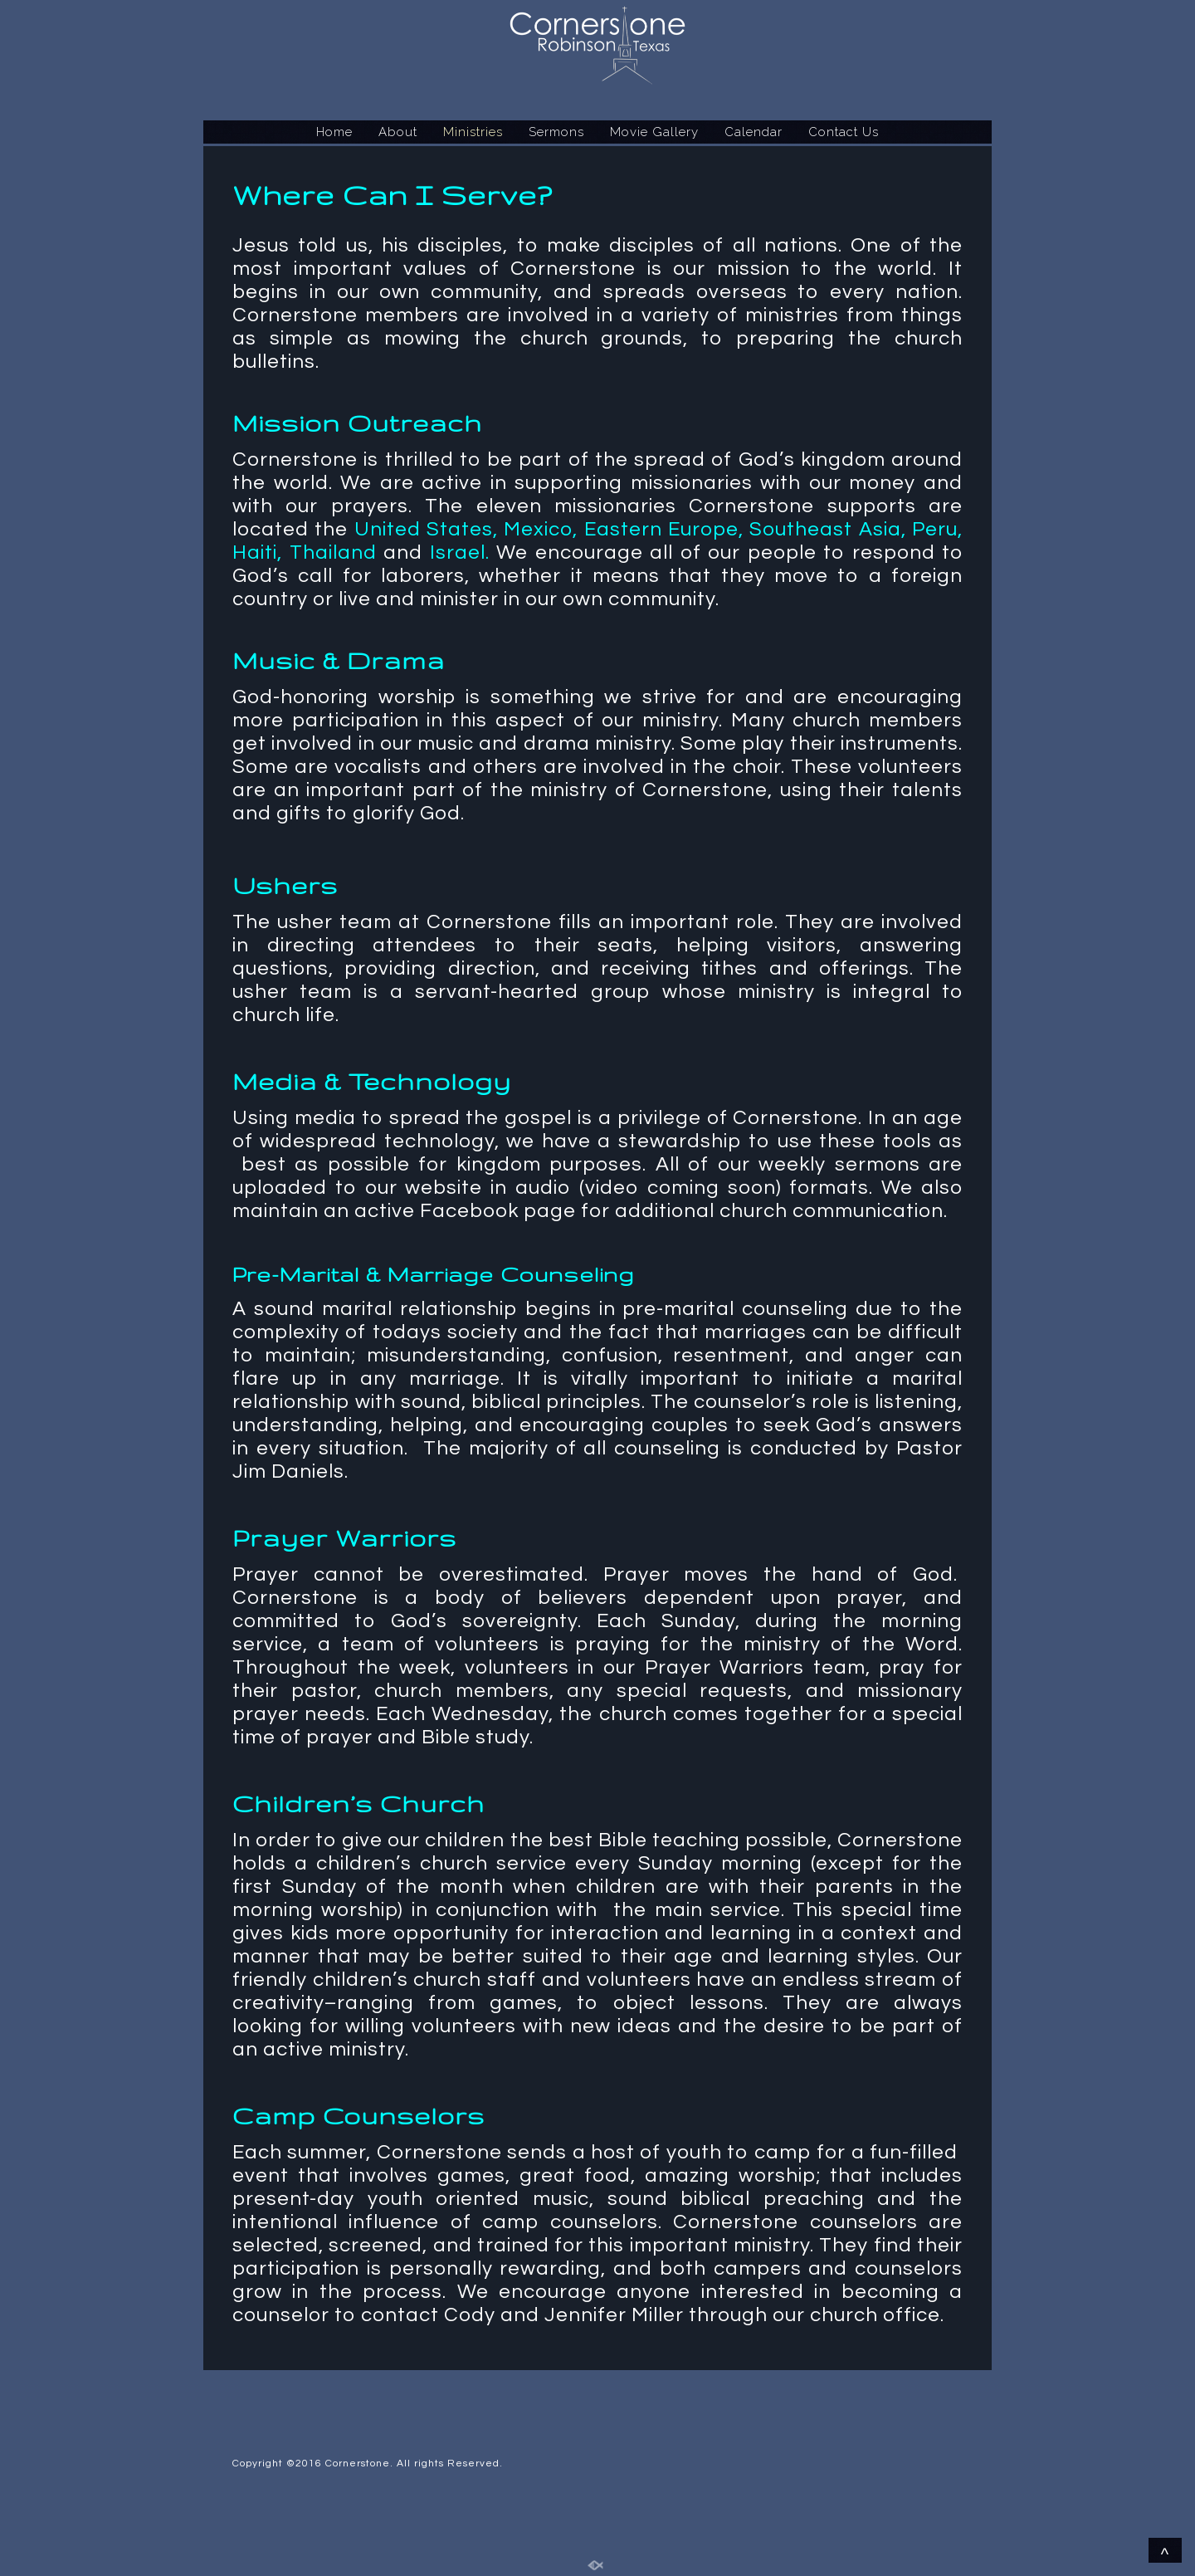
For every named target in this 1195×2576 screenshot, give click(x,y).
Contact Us (843, 132)
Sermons (556, 132)
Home (334, 132)
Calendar (753, 132)
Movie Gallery (654, 132)
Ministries (473, 132)
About (397, 132)
